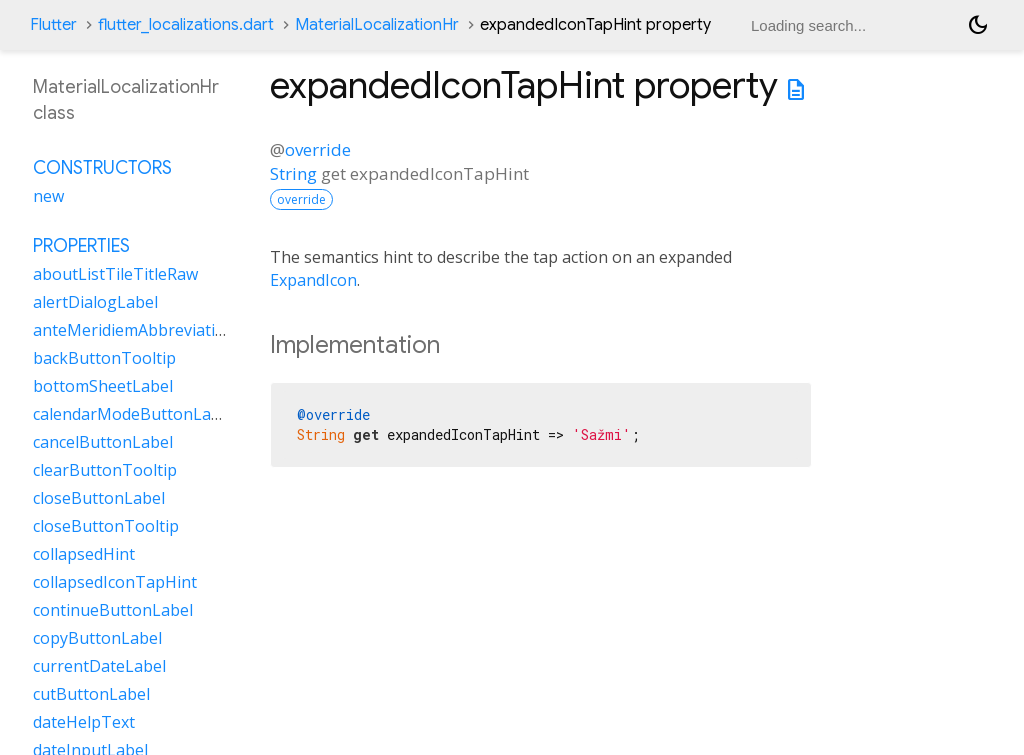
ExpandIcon (313, 280)
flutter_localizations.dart (186, 25)
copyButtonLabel (97, 638)
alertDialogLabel (95, 302)
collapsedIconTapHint (115, 582)
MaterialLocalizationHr (377, 25)
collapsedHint (84, 554)
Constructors (102, 168)
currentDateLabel (99, 666)
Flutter (53, 25)
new (48, 196)
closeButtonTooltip (106, 526)
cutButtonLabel (91, 694)
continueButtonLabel (113, 610)
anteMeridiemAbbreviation (134, 330)
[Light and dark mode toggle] (978, 25)
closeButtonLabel (99, 498)
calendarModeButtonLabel (133, 414)
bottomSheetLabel (103, 386)
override (318, 149)
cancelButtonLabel (103, 442)
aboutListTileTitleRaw (115, 274)
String (293, 173)
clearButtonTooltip (105, 470)
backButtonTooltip (104, 358)
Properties (81, 246)
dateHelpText (84, 722)
